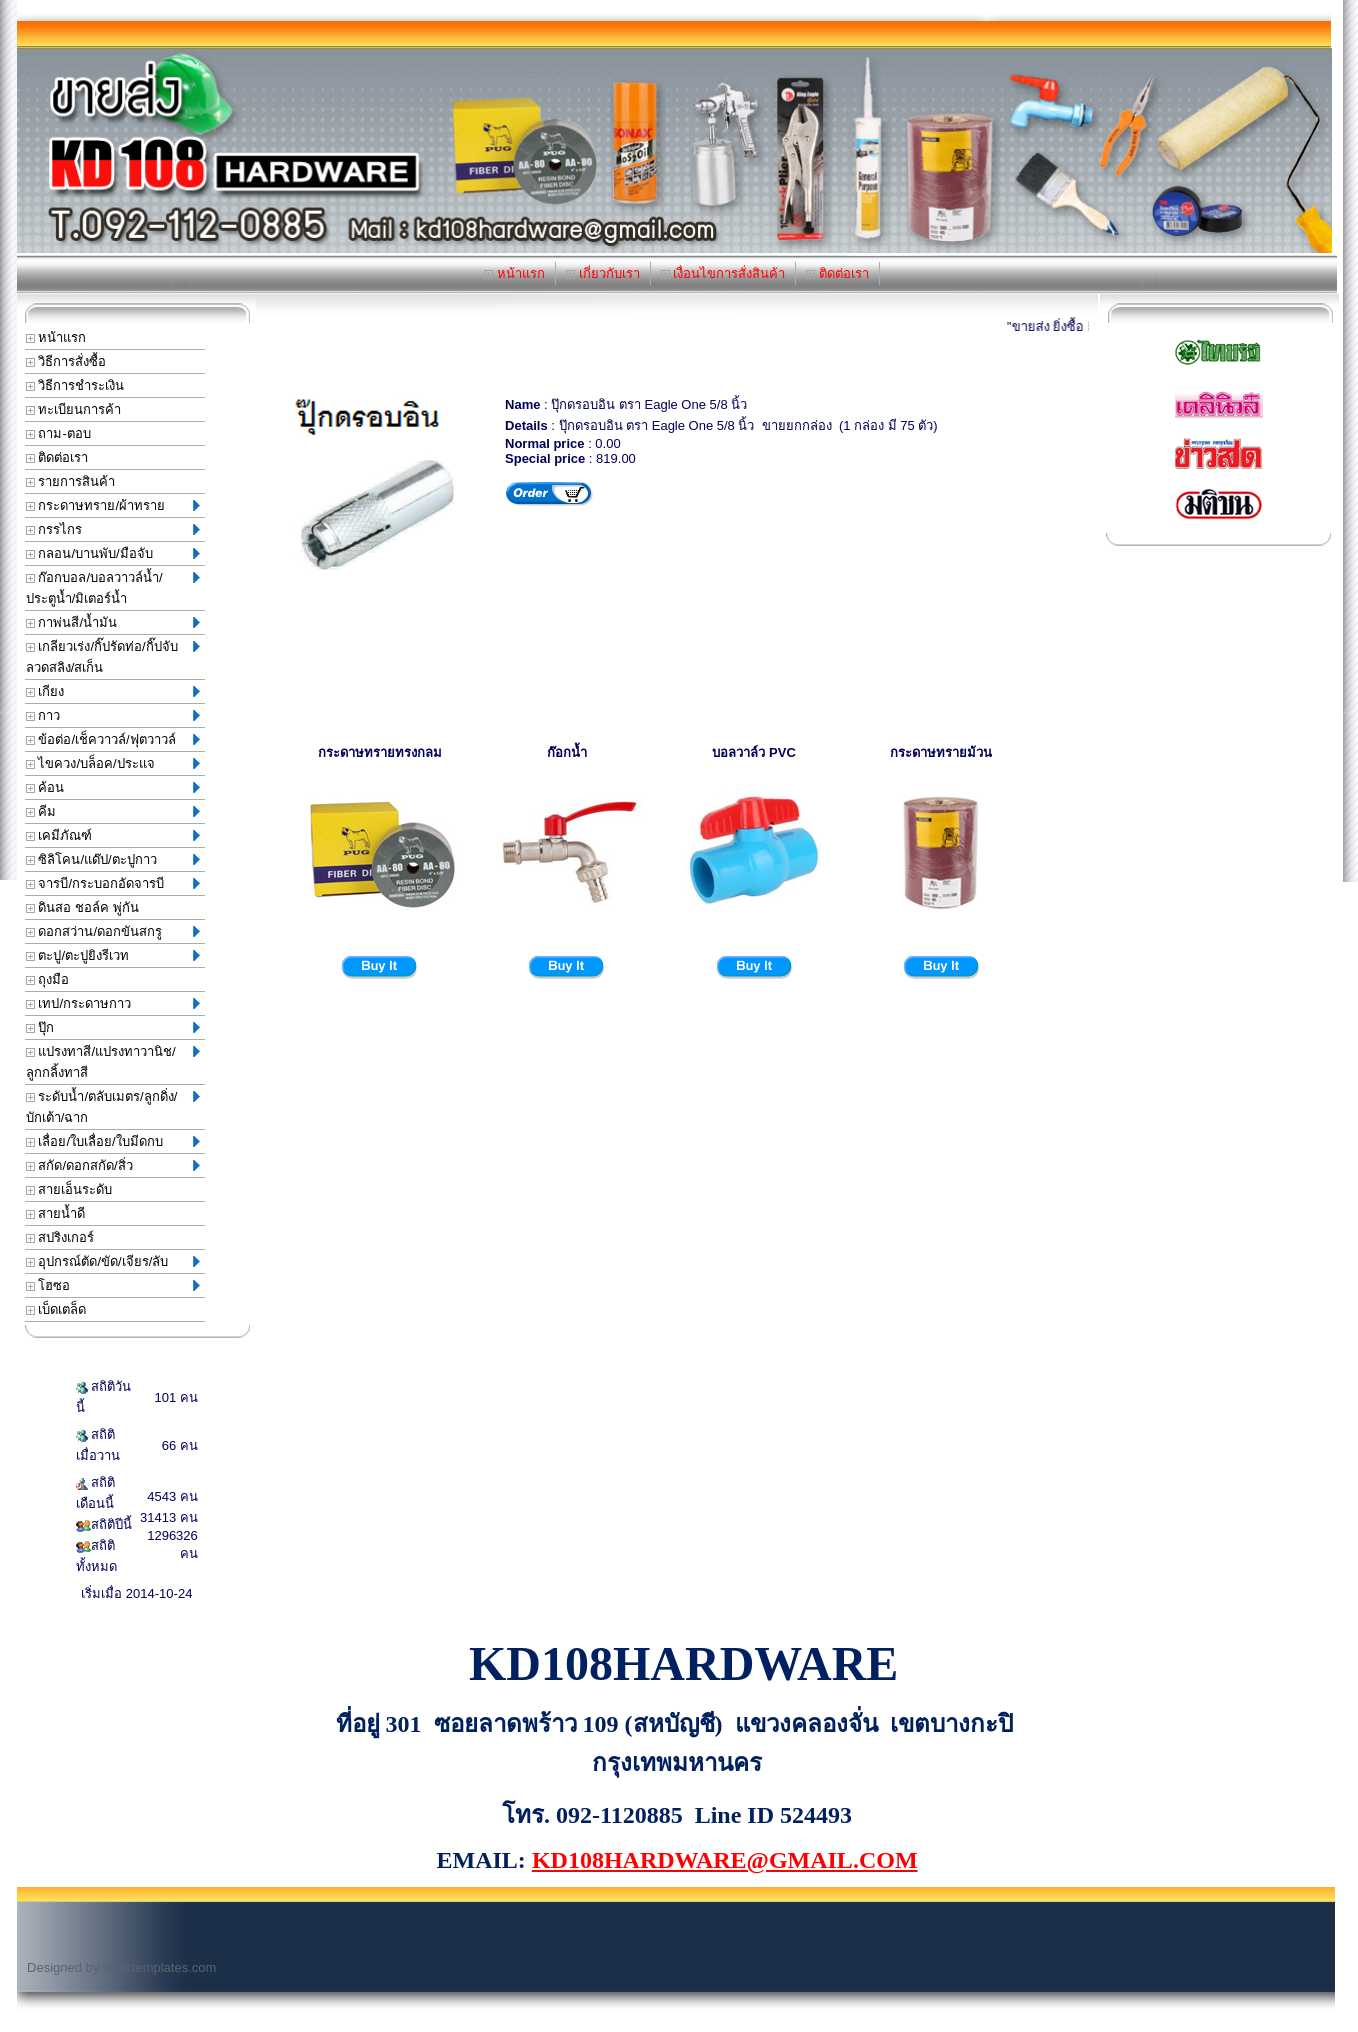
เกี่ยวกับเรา (603, 273)
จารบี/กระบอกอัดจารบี (113, 883)
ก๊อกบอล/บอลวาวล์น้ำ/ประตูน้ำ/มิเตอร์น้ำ (113, 588)
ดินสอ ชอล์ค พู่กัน (82, 907)
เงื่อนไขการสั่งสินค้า (723, 273)
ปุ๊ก (113, 1027)
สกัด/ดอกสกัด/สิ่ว (113, 1165)
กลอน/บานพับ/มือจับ (113, 553)
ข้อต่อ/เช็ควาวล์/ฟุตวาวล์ (113, 739)
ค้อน (113, 787)
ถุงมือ (48, 979)
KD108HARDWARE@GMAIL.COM (725, 1860)
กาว (113, 715)
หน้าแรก (514, 273)
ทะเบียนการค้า (74, 409)
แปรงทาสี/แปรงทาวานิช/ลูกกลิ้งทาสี (113, 1062)
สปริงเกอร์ (60, 1237)
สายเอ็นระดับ (69, 1189)
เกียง (113, 691)
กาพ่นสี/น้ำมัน (113, 622)
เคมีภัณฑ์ (113, 835)
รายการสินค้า (71, 481)
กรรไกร (113, 529)
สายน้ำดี (56, 1213)
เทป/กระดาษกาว (113, 1003)
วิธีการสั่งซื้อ (66, 361)
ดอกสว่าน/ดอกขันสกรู (113, 931)
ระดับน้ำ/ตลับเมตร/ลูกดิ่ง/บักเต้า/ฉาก (113, 1107)
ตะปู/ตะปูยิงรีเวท (113, 955)
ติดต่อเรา (837, 273)
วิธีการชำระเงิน (75, 385)
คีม (113, 811)
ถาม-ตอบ (58, 433)
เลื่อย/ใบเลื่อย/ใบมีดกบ (113, 1141)
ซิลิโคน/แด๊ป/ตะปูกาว (113, 859)
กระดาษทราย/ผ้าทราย (113, 505)
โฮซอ (113, 1285)
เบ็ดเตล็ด (56, 1309)
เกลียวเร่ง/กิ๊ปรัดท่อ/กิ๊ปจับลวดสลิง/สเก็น (113, 657)
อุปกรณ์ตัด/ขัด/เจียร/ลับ (113, 1261)
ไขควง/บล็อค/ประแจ (113, 763)
